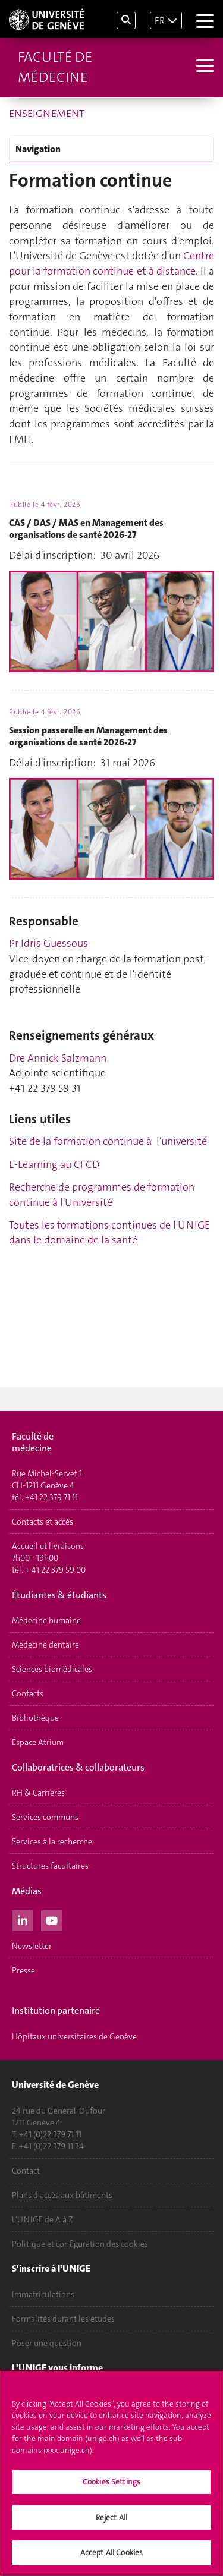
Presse (23, 1970)
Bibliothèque (35, 1717)
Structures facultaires (50, 1865)
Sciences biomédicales (52, 1669)
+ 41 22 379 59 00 (55, 1569)
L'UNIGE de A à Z (42, 2219)
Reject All (111, 2517)
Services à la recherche (52, 1841)
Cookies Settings (111, 2482)
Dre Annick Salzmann (57, 1058)
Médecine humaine (46, 1620)
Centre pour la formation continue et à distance (111, 263)
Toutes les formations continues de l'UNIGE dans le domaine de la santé (109, 1233)
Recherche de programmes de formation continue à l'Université (101, 1195)
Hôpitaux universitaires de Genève (74, 2036)
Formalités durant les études (63, 2318)
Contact (26, 2170)
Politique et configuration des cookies (80, 2243)
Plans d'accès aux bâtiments (62, 2195)
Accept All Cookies (111, 2552)
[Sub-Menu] (203, 67)
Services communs (45, 1817)
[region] (111, 2473)
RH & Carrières (38, 1792)
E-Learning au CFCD (54, 1164)
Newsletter (32, 1946)
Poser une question (46, 2343)
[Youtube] (51, 1919)
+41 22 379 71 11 (51, 1497)
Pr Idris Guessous (48, 943)
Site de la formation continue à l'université (108, 1141)
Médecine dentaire (45, 1644)
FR (160, 20)
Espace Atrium (38, 1742)
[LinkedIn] (22, 1919)
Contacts (27, 1693)
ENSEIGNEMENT (46, 113)
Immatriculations (43, 2294)
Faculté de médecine (55, 67)
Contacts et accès (42, 1521)
